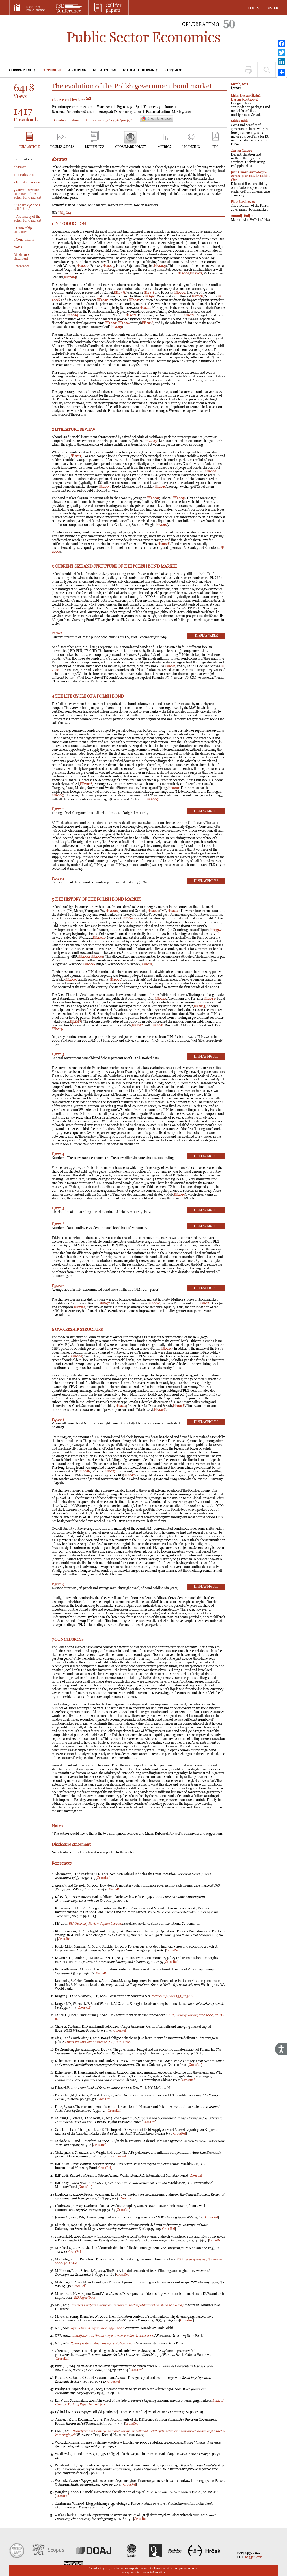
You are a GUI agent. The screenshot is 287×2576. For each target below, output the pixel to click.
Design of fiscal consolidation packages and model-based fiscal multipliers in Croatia (250, 105)
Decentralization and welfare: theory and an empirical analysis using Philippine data (248, 158)
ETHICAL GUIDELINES (140, 70)
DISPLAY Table (206, 636)
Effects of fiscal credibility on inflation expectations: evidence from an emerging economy (250, 184)
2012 (134, 300)
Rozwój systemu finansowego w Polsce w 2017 (103, 2343)
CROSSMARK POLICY (130, 147)
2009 (160, 266)
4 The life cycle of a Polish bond (27, 207)
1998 (119, 292)
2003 (183, 273)
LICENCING (191, 147)
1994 (215, 930)
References (21, 266)
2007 (196, 273)
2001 (153, 911)
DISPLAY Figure (206, 811)
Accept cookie (130, 2572)
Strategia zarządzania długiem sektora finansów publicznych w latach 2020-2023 (127, 2305)
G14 (68, 213)
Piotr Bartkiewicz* (71, 100)
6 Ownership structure (23, 230)
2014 (72, 315)
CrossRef (103, 1878)
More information (154, 2572)
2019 (116, 327)
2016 (159, 1410)
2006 (163, 544)
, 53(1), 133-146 (172, 1996)
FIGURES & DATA (62, 147)
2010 (102, 300)
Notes (18, 247)
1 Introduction (24, 175)
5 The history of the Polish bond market (27, 218)
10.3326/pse (253, 2557)
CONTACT (173, 70)
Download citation (65, 120)
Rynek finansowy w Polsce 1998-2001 (97, 2328)
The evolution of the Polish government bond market (249, 205)
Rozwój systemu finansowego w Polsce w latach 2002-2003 (112, 2336)
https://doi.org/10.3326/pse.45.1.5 (109, 120)
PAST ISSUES (51, 70)
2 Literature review (27, 182)
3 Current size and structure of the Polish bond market (27, 194)
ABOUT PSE (77, 70)
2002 (179, 292)
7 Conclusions (24, 239)
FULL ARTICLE (29, 147)
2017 (76, 456)
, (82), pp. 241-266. (98, 2042)
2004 (70, 277)
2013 (209, 998)
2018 (189, 315)
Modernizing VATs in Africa (250, 218)
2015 (145, 308)
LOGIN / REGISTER (263, 8)
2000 (83, 266)
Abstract (20, 167)
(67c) (84, 2298)
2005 (108, 266)
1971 (105, 1303)
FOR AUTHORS (104, 70)
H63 (61, 213)
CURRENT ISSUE (22, 70)
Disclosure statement (21, 257)
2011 (137, 1025)
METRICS (164, 147)
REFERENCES (94, 147)
